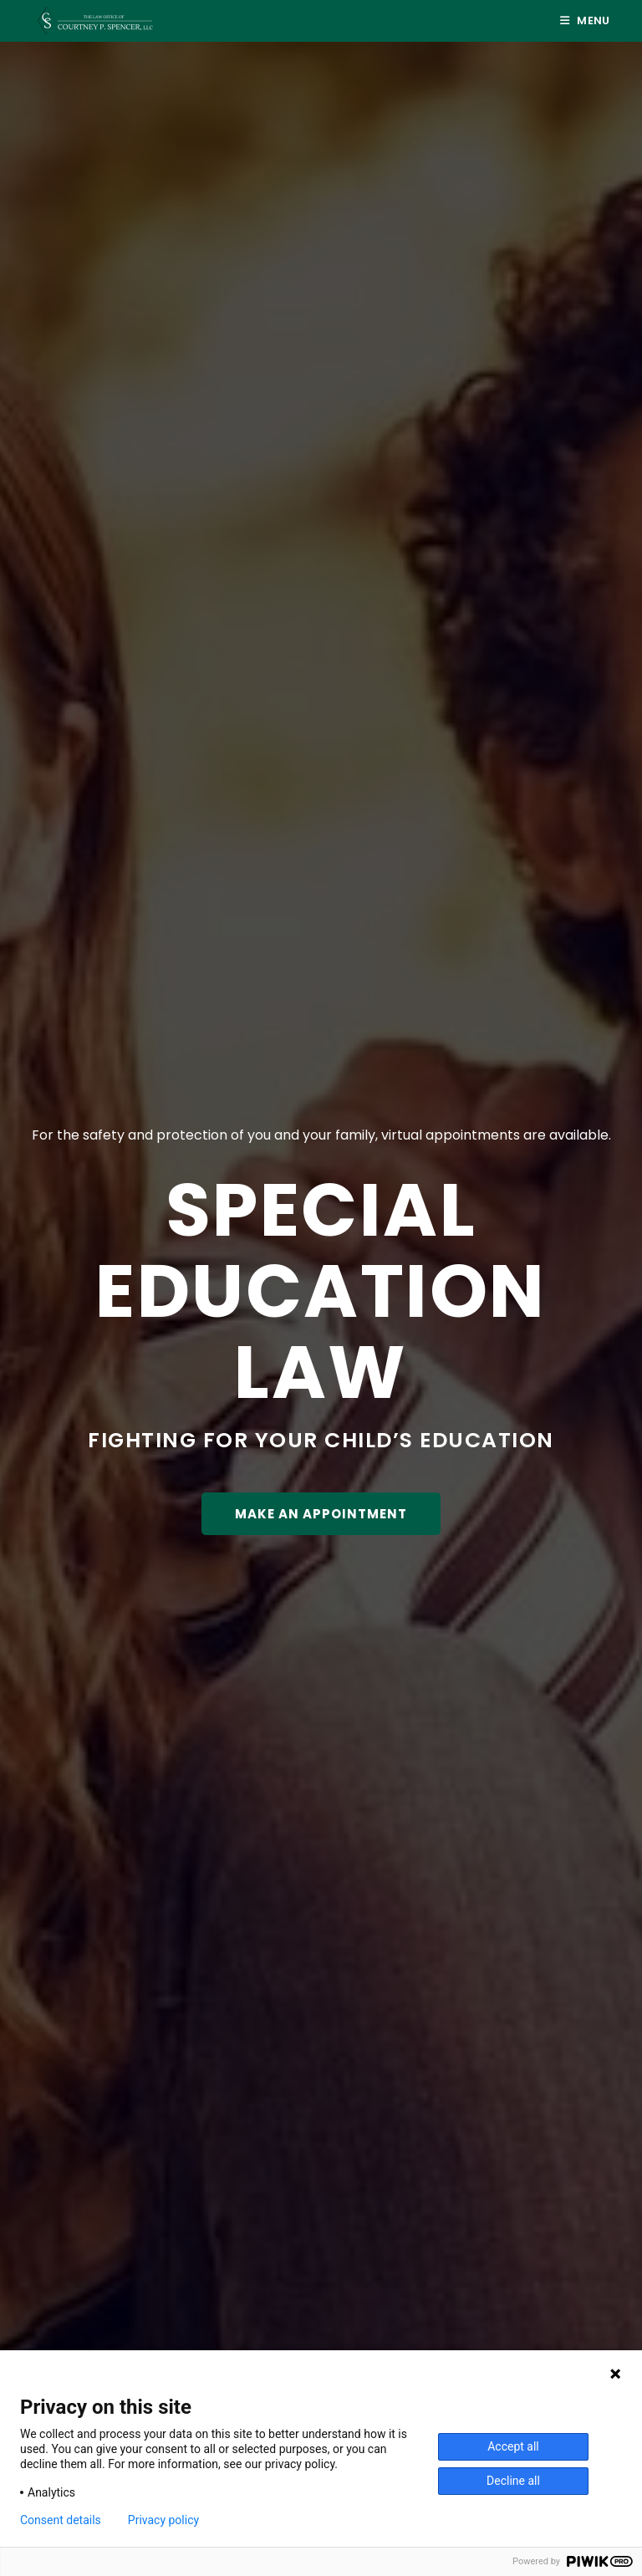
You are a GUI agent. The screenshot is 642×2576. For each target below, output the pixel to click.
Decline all (513, 2480)
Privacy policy (163, 2520)
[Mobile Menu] (585, 20)
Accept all (513, 2446)
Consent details (60, 2520)
